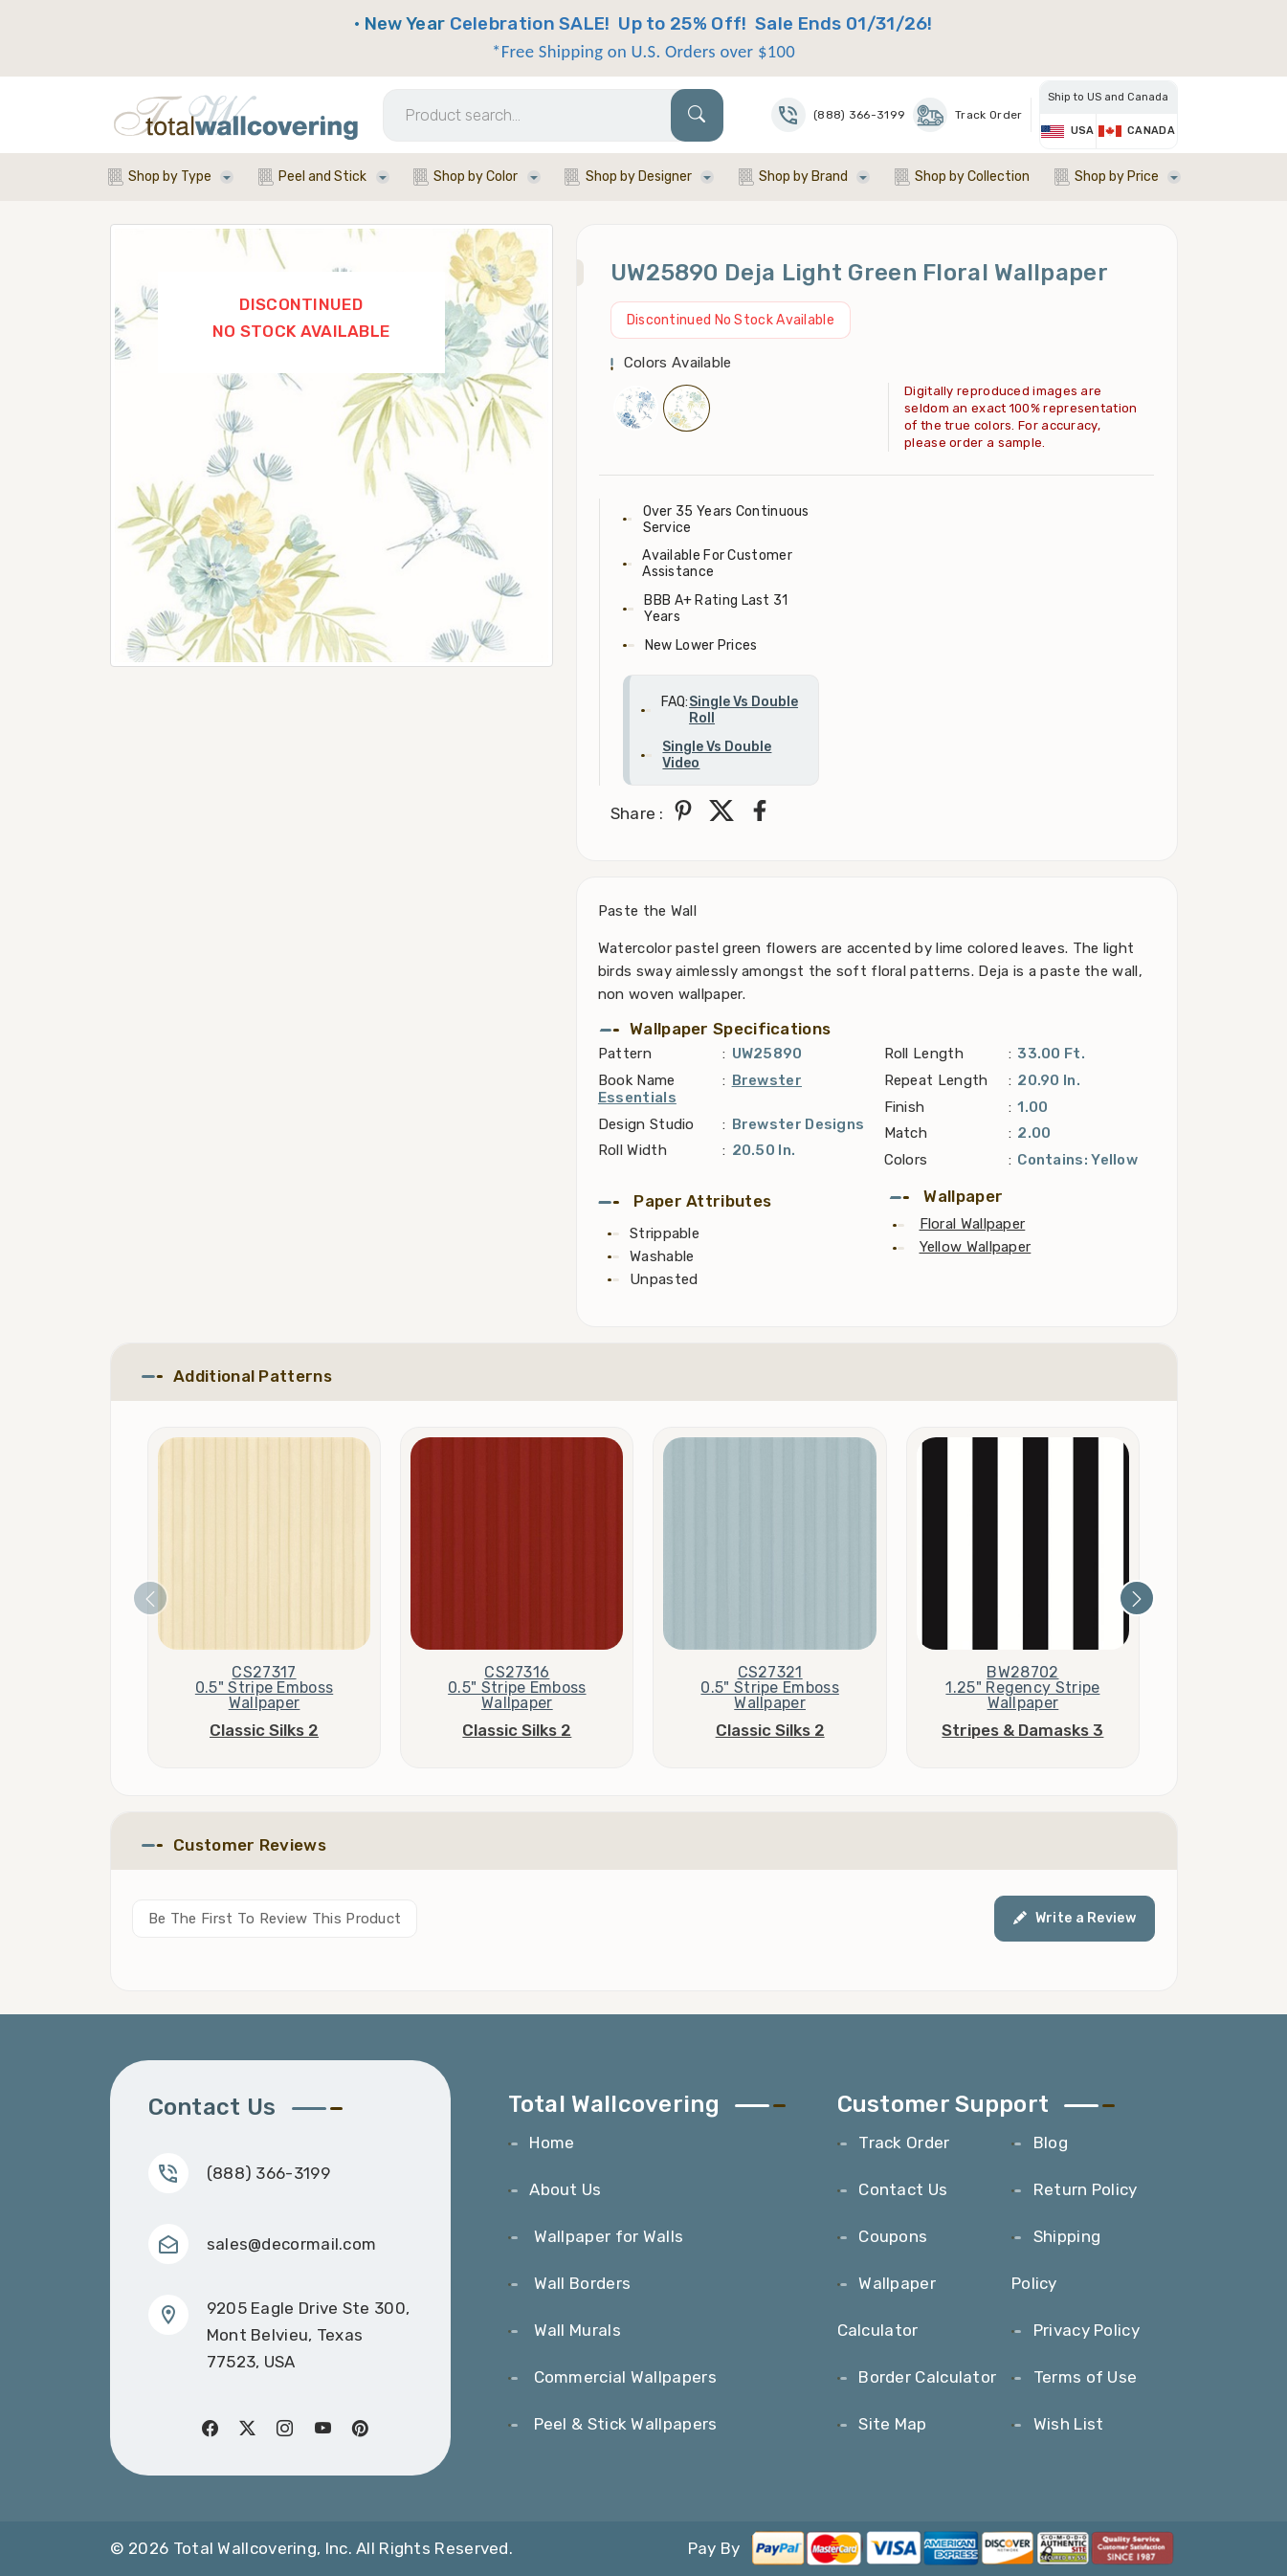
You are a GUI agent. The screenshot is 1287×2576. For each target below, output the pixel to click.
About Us (565, 2189)
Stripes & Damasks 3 (1022, 1730)
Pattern (625, 1053)
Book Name (637, 1080)
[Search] (553, 115)
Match (906, 1133)
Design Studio (646, 1124)
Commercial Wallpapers (623, 2377)
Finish (904, 1107)
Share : (637, 813)
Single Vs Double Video (716, 755)
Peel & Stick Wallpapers (623, 2423)
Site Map (892, 2423)
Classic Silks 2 (264, 1730)
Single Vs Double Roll (743, 710)
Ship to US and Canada (1108, 97)
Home (551, 2142)
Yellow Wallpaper (976, 1246)
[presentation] (150, 1598)
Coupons (892, 2236)
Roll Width (632, 1150)
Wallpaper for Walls (606, 2236)
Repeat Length (936, 1080)
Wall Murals (575, 2330)
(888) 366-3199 (268, 2173)
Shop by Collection (972, 176)
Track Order (967, 115)
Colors (906, 1159)
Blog (1050, 2142)
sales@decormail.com (292, 2244)
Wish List (1068, 2423)
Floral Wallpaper (973, 1223)
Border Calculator (927, 2377)
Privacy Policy (1086, 2330)
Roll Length (924, 1053)
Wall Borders (580, 2283)
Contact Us (902, 2189)
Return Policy (1085, 2189)
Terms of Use (1085, 2377)
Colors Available (678, 362)
